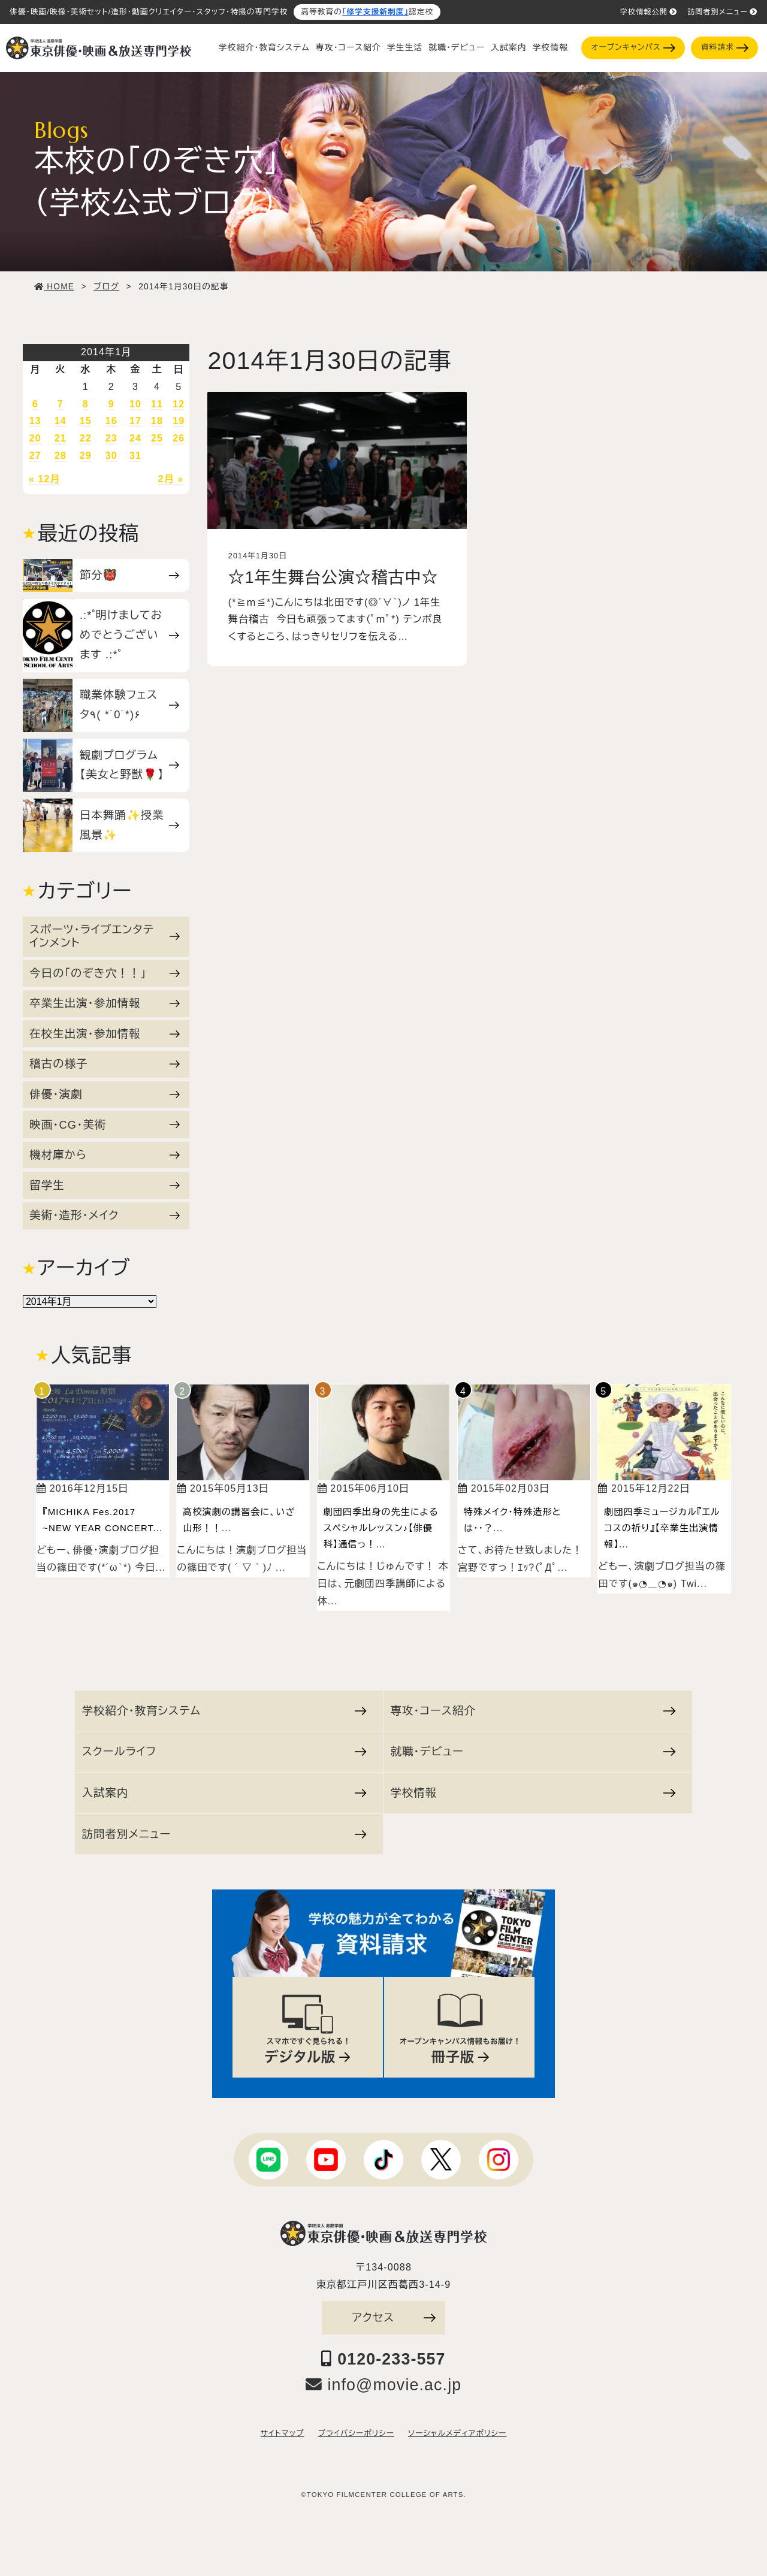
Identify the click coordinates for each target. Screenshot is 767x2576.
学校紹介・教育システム (264, 47)
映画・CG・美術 (104, 1124)
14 (61, 421)
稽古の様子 (104, 1063)
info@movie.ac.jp (384, 2385)
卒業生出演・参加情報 (104, 1003)
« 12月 (45, 479)
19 (179, 421)
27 (35, 456)
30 (111, 456)
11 (157, 404)
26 (179, 438)
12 (179, 404)
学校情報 (550, 47)
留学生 (104, 1185)
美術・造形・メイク (104, 1215)
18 (157, 421)
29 (86, 456)
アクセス (394, 2317)
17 (135, 421)
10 (135, 404)
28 (61, 456)
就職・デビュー (456, 47)
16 (111, 421)
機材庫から (104, 1154)
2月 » (171, 479)
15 (86, 421)
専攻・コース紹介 (348, 47)
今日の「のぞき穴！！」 (104, 973)
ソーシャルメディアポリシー (457, 2433)
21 (61, 438)
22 (86, 438)
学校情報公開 (648, 12)
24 (135, 438)
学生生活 (404, 47)
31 (135, 456)
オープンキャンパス (633, 47)
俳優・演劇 (104, 1094)
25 (157, 438)
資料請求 (724, 47)
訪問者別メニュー (722, 12)
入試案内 (508, 47)
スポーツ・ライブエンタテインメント (104, 936)
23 (111, 438)
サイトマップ (282, 2433)
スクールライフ (224, 1751)
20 (35, 438)
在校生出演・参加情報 (104, 1033)
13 (35, 421)
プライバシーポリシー (356, 2433)
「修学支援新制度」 (375, 12)
